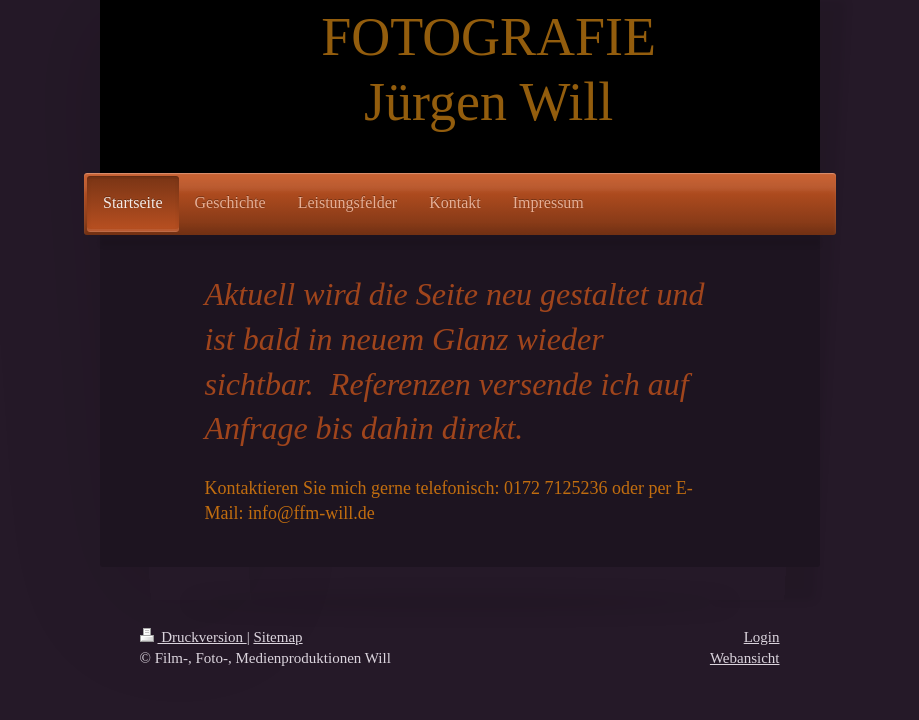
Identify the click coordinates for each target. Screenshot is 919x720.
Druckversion (193, 637)
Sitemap (277, 637)
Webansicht (745, 658)
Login (762, 637)
